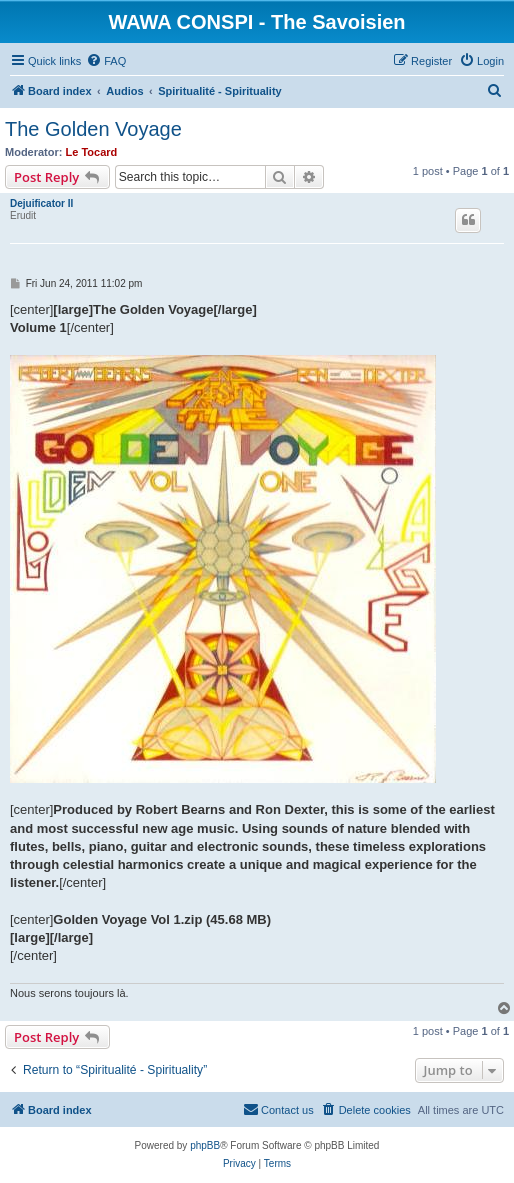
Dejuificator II (41, 203)
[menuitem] (106, 61)
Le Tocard (92, 152)
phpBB (205, 1145)
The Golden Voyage (93, 129)
